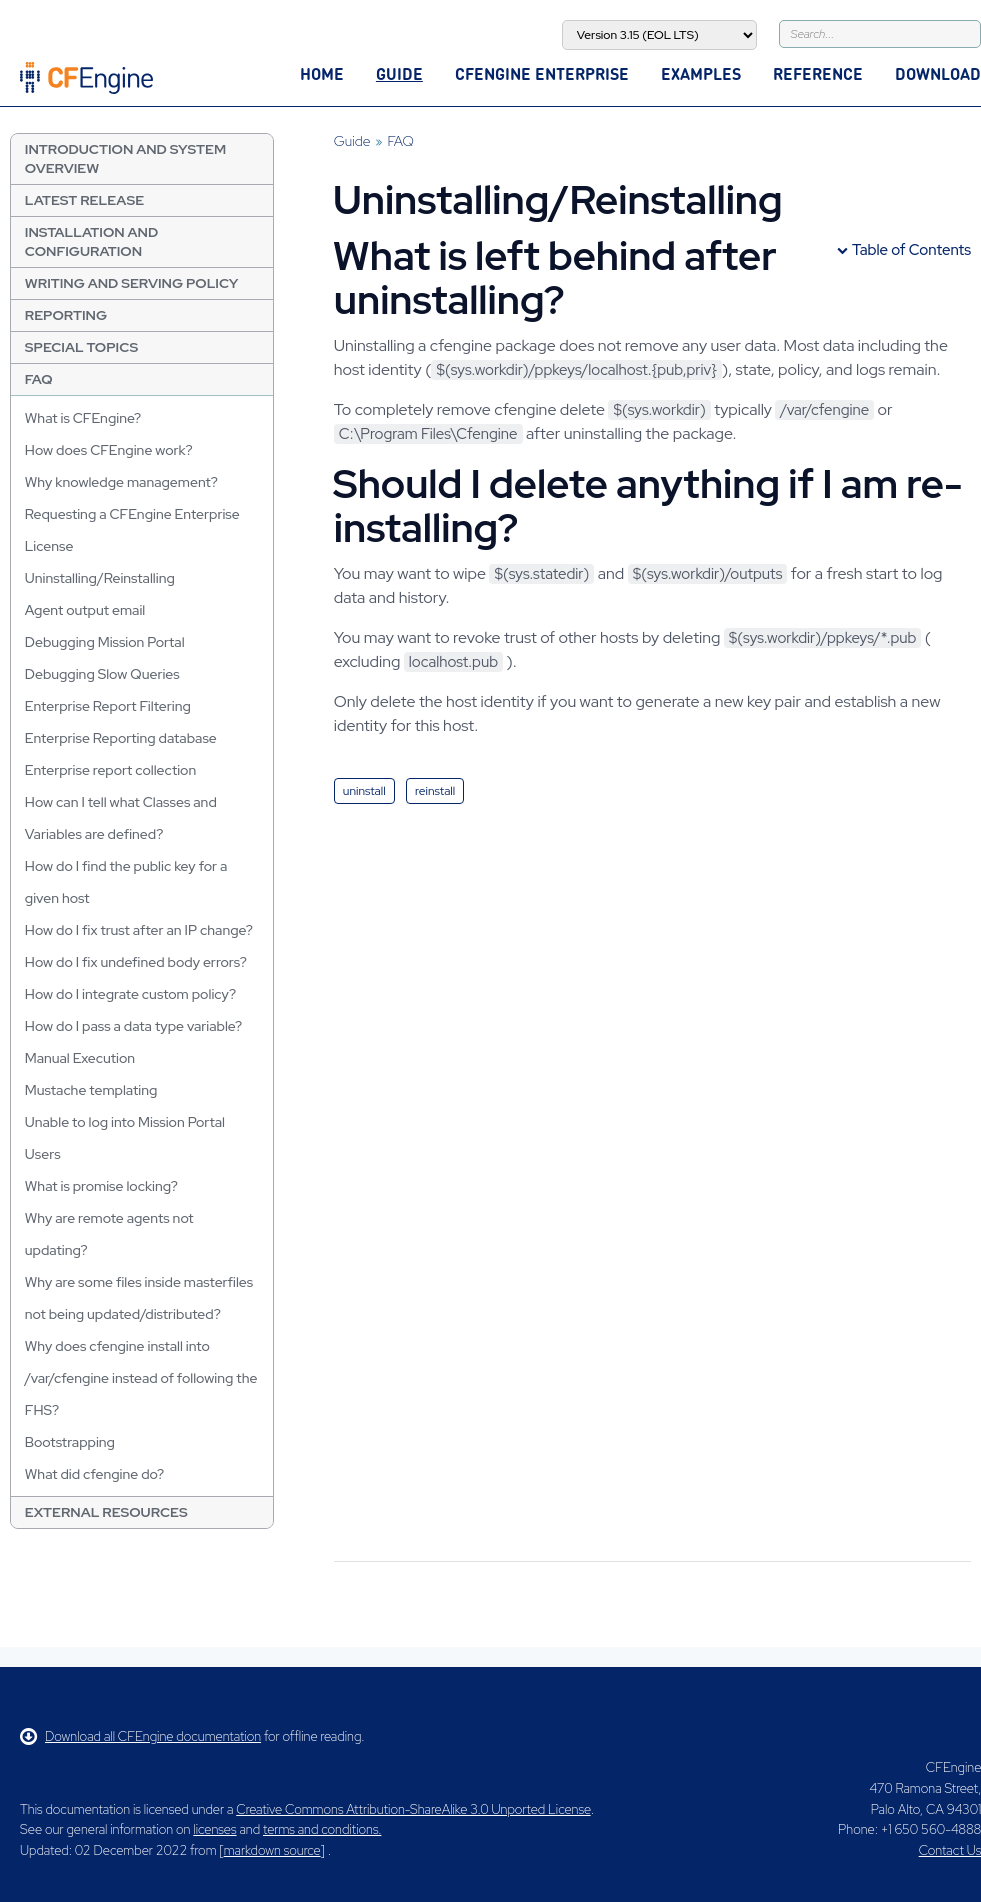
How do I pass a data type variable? (133, 1026)
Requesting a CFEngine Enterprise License (132, 530)
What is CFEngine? (83, 418)
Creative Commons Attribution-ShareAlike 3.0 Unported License (413, 1809)
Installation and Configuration (91, 241)
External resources (106, 1512)
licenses (214, 1829)
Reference (818, 73)
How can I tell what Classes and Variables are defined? (121, 818)
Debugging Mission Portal (105, 642)
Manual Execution (80, 1058)
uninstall (364, 791)
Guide (399, 73)
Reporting (66, 315)
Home (322, 73)
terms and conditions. (322, 1829)
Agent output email (85, 610)
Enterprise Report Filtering (108, 706)
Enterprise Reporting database (121, 738)
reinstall (435, 791)
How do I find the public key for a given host (126, 882)
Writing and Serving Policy (132, 283)
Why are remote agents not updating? (109, 1234)
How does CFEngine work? (109, 450)
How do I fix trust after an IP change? (139, 930)
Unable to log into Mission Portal (125, 1122)
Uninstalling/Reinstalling (100, 578)
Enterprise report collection (110, 770)
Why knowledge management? (121, 482)
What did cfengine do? (94, 1474)
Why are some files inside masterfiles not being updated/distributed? (139, 1298)
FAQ (39, 379)
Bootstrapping (70, 1442)
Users (43, 1154)
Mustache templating (91, 1090)
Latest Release (84, 200)
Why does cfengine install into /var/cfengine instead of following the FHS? (141, 1378)
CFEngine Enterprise (542, 73)
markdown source (272, 1850)
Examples (701, 73)
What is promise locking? (101, 1186)
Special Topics (81, 347)
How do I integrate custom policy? (130, 994)
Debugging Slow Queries (102, 674)
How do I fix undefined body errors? (136, 962)
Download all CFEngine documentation (140, 1736)
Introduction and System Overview (125, 158)
